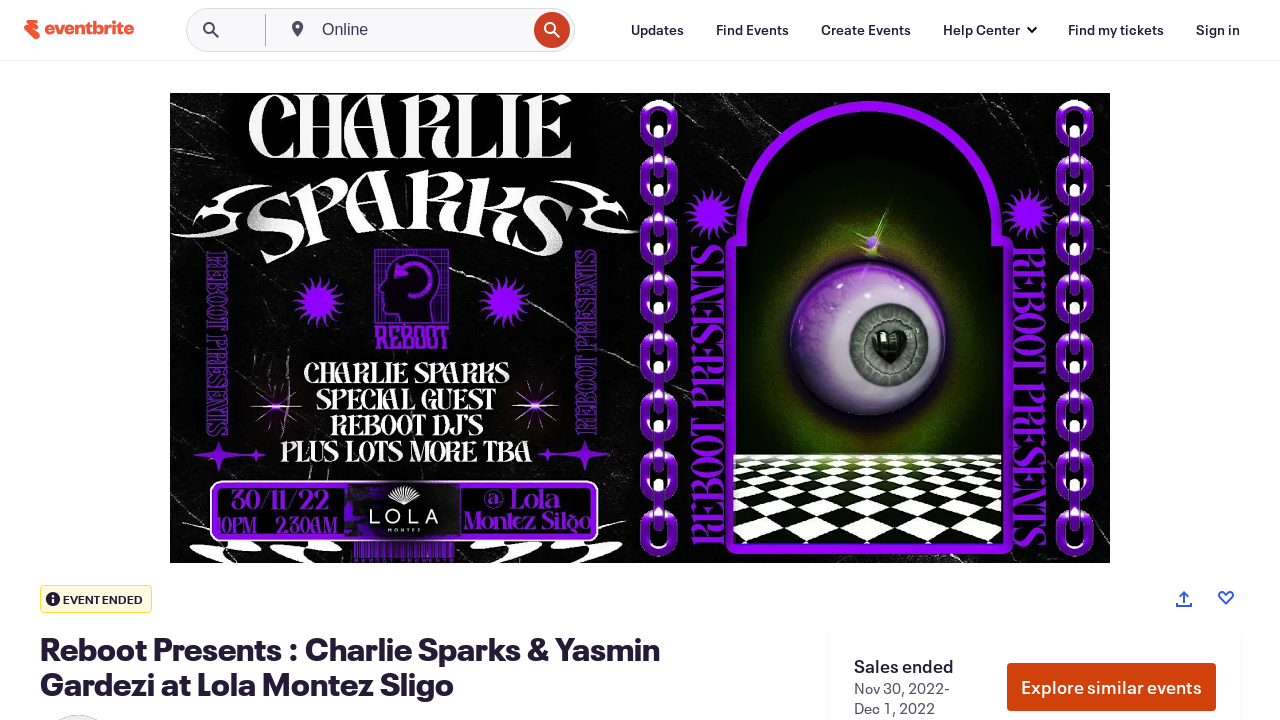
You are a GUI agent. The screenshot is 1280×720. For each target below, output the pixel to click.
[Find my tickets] (1116, 30)
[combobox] (422, 30)
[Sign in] (1218, 30)
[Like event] (1226, 598)
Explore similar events (1111, 687)
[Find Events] (752, 30)
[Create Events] (866, 30)
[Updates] (657, 30)
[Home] (79, 29)
